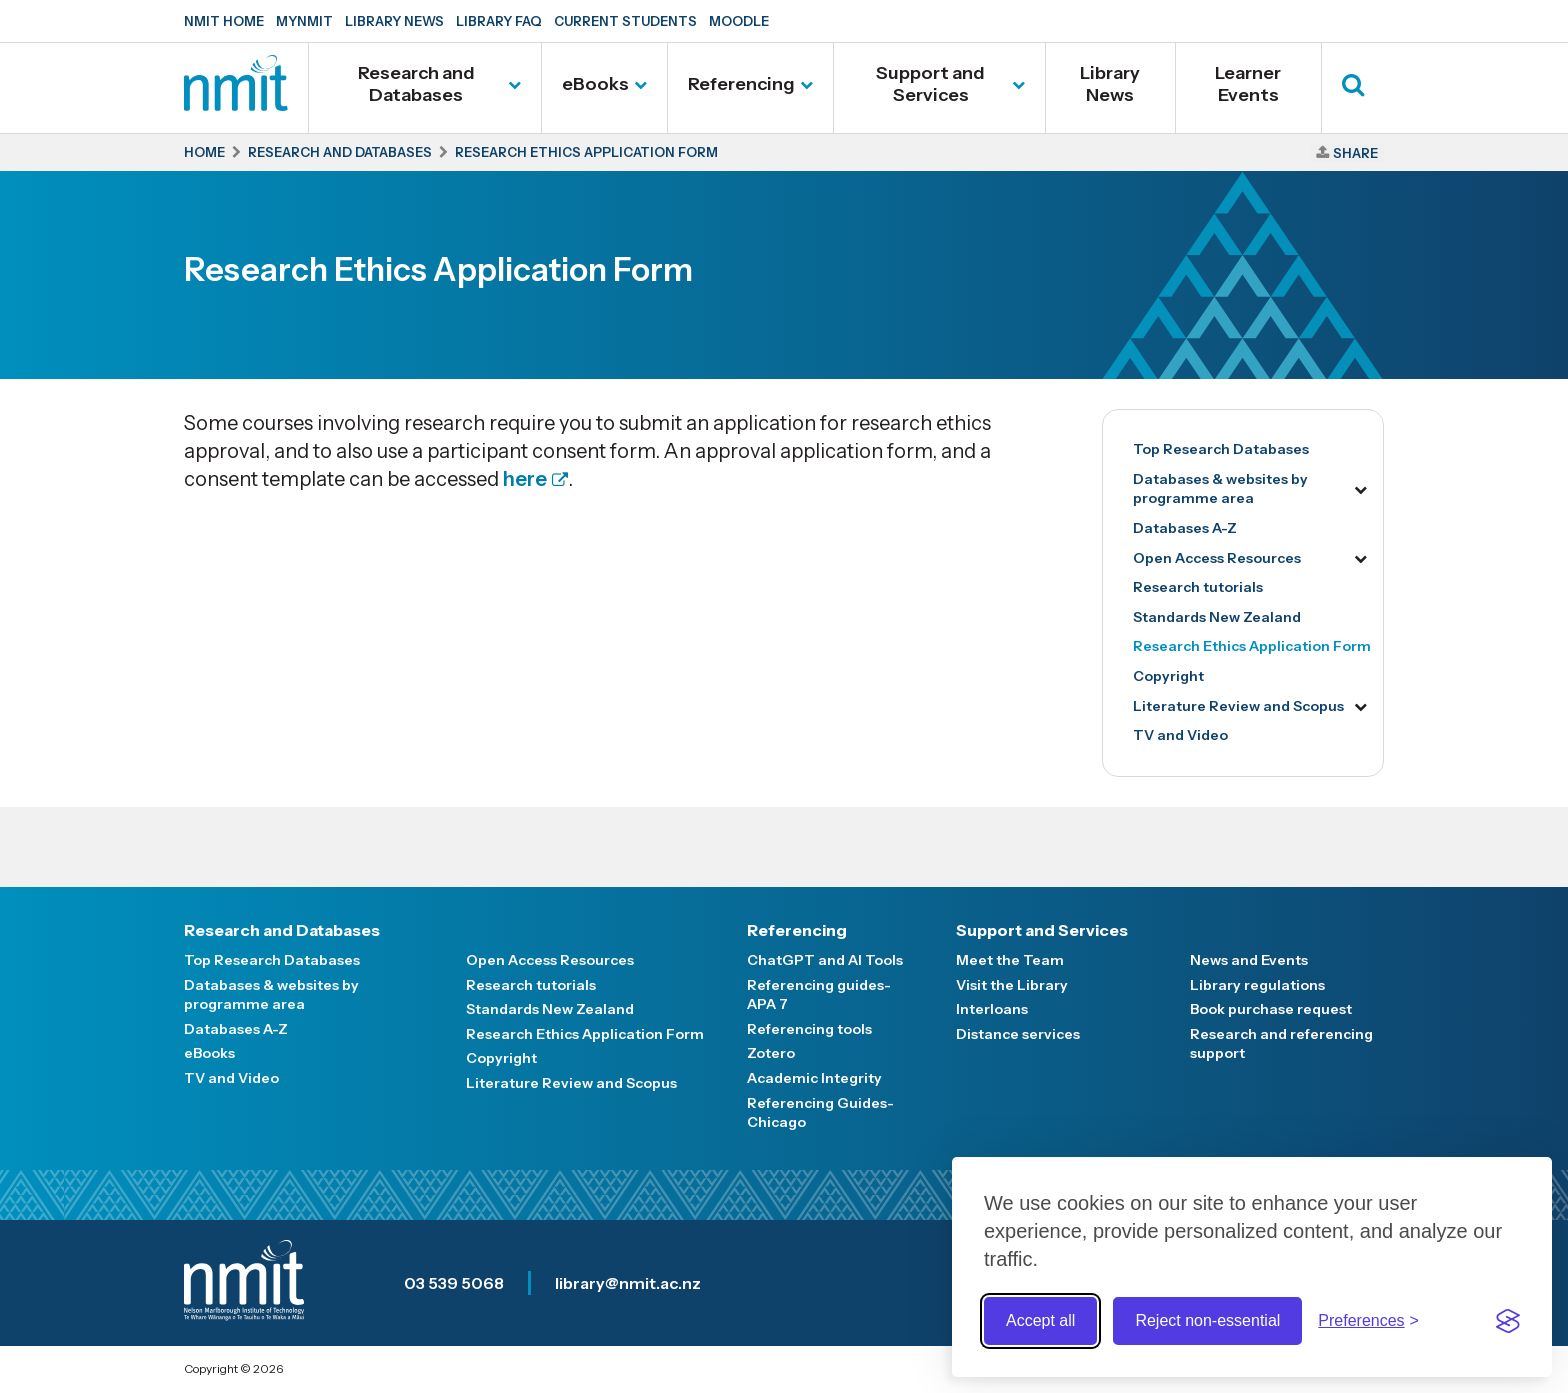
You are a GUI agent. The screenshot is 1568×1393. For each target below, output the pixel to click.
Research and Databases (416, 84)
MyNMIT (304, 21)
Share (1355, 153)
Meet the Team (1010, 960)
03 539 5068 (454, 1283)
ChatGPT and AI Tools (825, 960)
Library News (394, 21)
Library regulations (1257, 985)
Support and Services (930, 84)
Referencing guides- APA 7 (819, 995)
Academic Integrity (814, 1078)
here (525, 479)
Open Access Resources (1217, 558)
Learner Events (1248, 84)
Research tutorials (1198, 587)
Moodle (739, 21)
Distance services (1018, 1034)
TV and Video (1180, 735)
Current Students (625, 21)
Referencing (741, 84)
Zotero (771, 1053)
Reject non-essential (1207, 1320)
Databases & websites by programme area (1220, 489)
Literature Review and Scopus (1238, 706)
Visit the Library (1012, 985)
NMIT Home (224, 21)
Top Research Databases (1221, 449)
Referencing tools (809, 1029)
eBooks (595, 84)
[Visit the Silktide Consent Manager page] (1508, 1321)
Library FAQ (499, 21)
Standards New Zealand (1217, 617)
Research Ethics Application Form (1252, 646)
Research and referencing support (1281, 1044)
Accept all (1040, 1320)
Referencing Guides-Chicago (820, 1113)
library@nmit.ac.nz (628, 1283)
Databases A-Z (1185, 528)
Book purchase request (1271, 1009)
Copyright (1168, 676)
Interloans (992, 1009)
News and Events (1249, 960)
